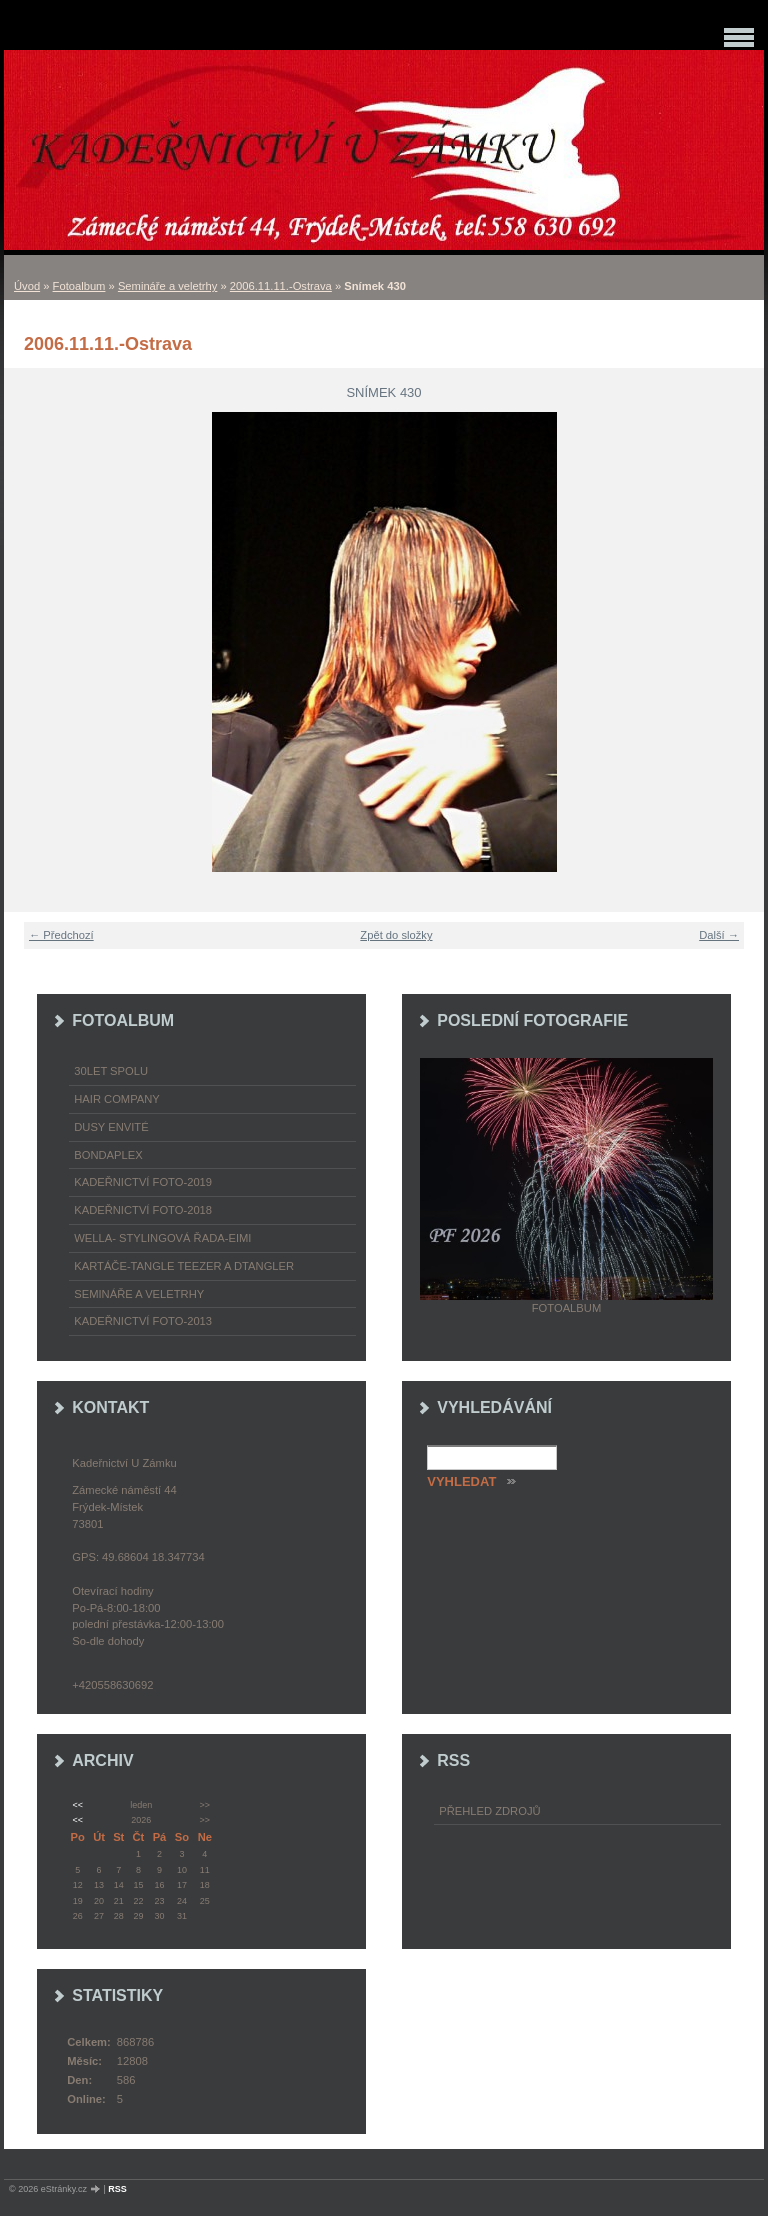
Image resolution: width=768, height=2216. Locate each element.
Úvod (27, 286)
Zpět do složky (396, 935)
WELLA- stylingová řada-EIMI (162, 1238)
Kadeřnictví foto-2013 (143, 1321)
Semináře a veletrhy (168, 286)
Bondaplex (108, 1155)
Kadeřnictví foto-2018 (143, 1210)
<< (77, 1805)
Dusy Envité (111, 1127)
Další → (719, 935)
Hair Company (117, 1099)
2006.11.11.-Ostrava (281, 286)
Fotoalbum (79, 286)
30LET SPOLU (111, 1071)
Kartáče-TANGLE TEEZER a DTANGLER (184, 1266)
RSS (117, 2189)
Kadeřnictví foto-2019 (143, 1182)
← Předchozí (61, 935)
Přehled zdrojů (489, 1811)
